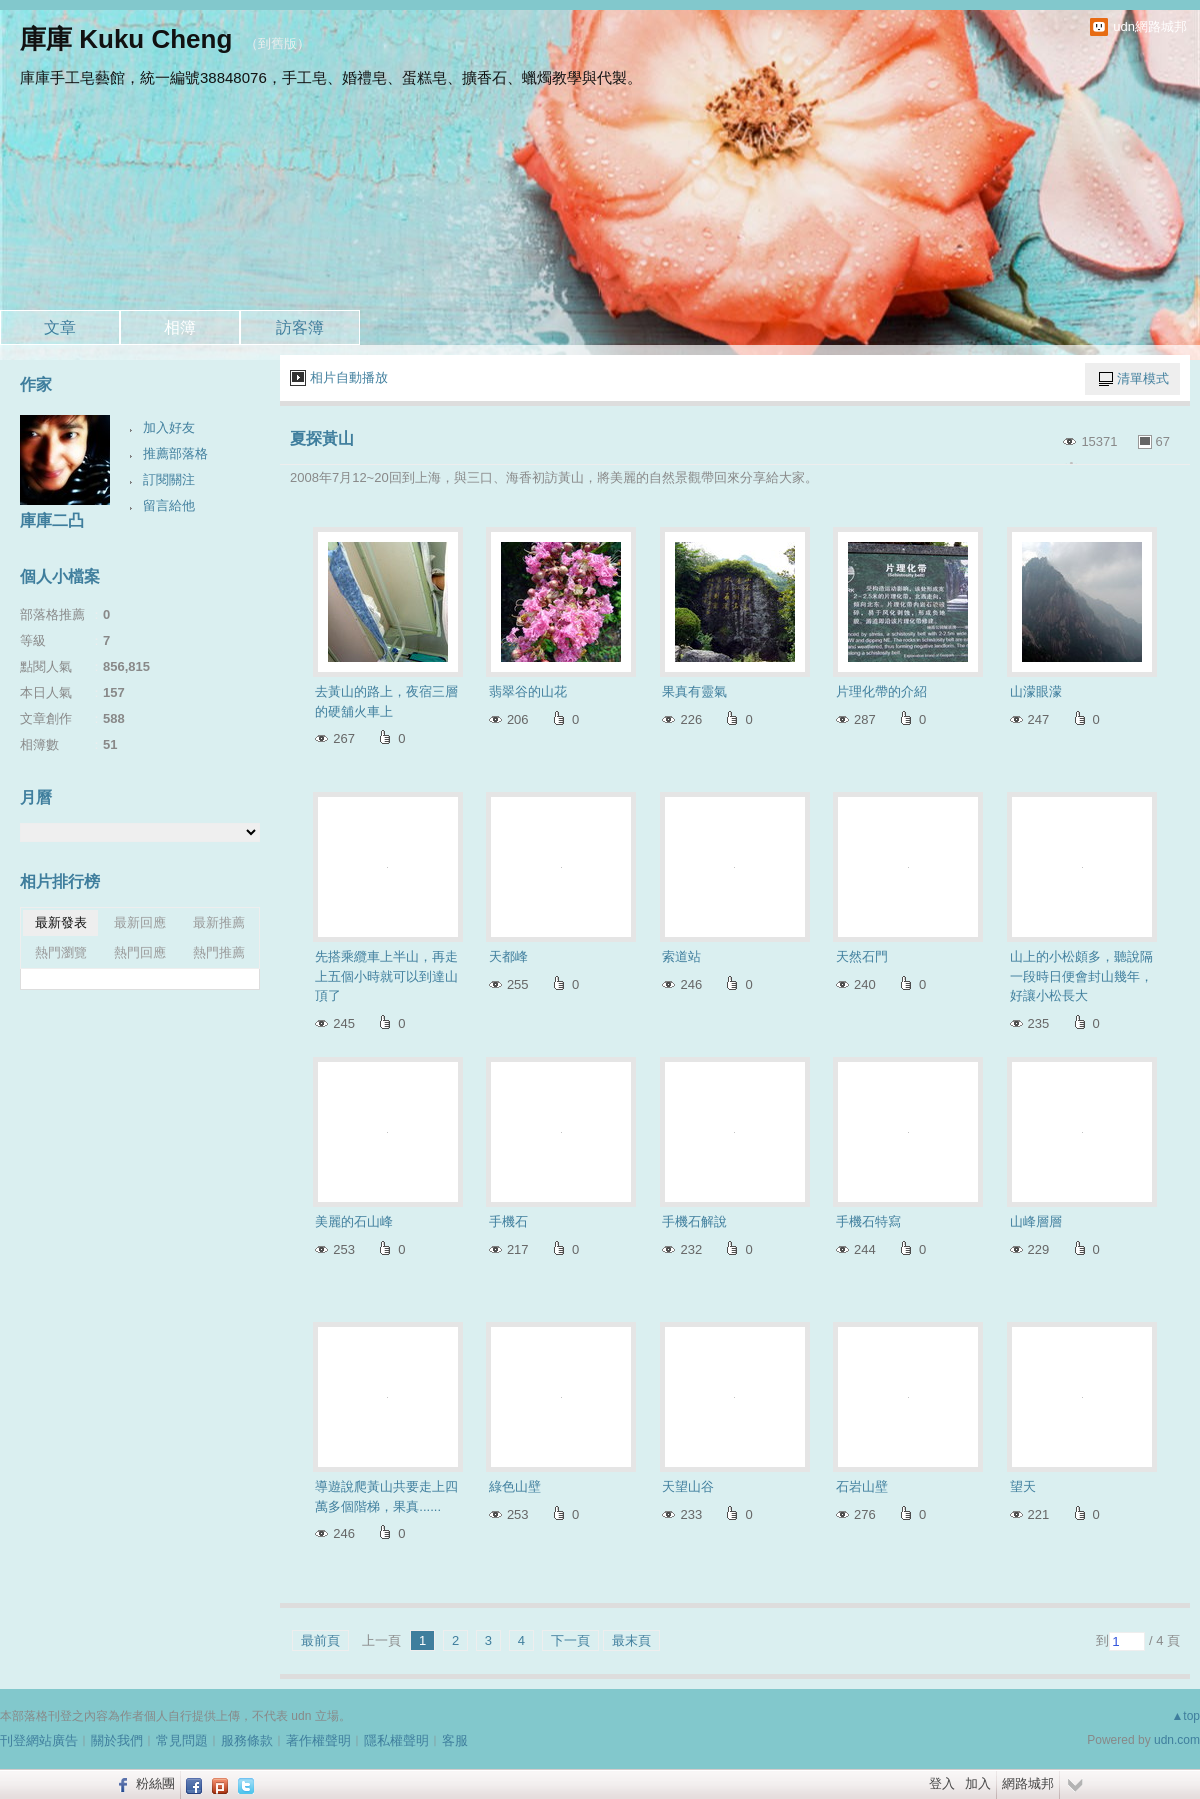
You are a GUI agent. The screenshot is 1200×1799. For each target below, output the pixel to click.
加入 (978, 1783)
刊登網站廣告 (39, 1740)
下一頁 (570, 1640)
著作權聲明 (318, 1740)
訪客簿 (300, 327)
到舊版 (277, 43)
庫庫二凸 (52, 520)
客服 (455, 1740)
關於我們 (117, 1740)
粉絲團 (155, 1783)
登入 (942, 1783)
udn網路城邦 (1150, 26)
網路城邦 (1028, 1783)
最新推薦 (219, 922)
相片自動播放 (349, 377)
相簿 (180, 327)
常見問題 (182, 1740)
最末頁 (631, 1640)
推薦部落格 (175, 453)
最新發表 (61, 922)
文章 (60, 327)
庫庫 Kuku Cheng (126, 39)
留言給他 (169, 505)
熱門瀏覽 (61, 952)
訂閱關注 (169, 479)
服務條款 (247, 1740)
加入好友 (169, 427)
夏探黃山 (322, 438)
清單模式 (1143, 378)
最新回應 (140, 922)
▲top (1185, 1716)
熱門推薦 (219, 952)
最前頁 (320, 1640)
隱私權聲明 (396, 1740)
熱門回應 (140, 952)
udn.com (1177, 1740)
